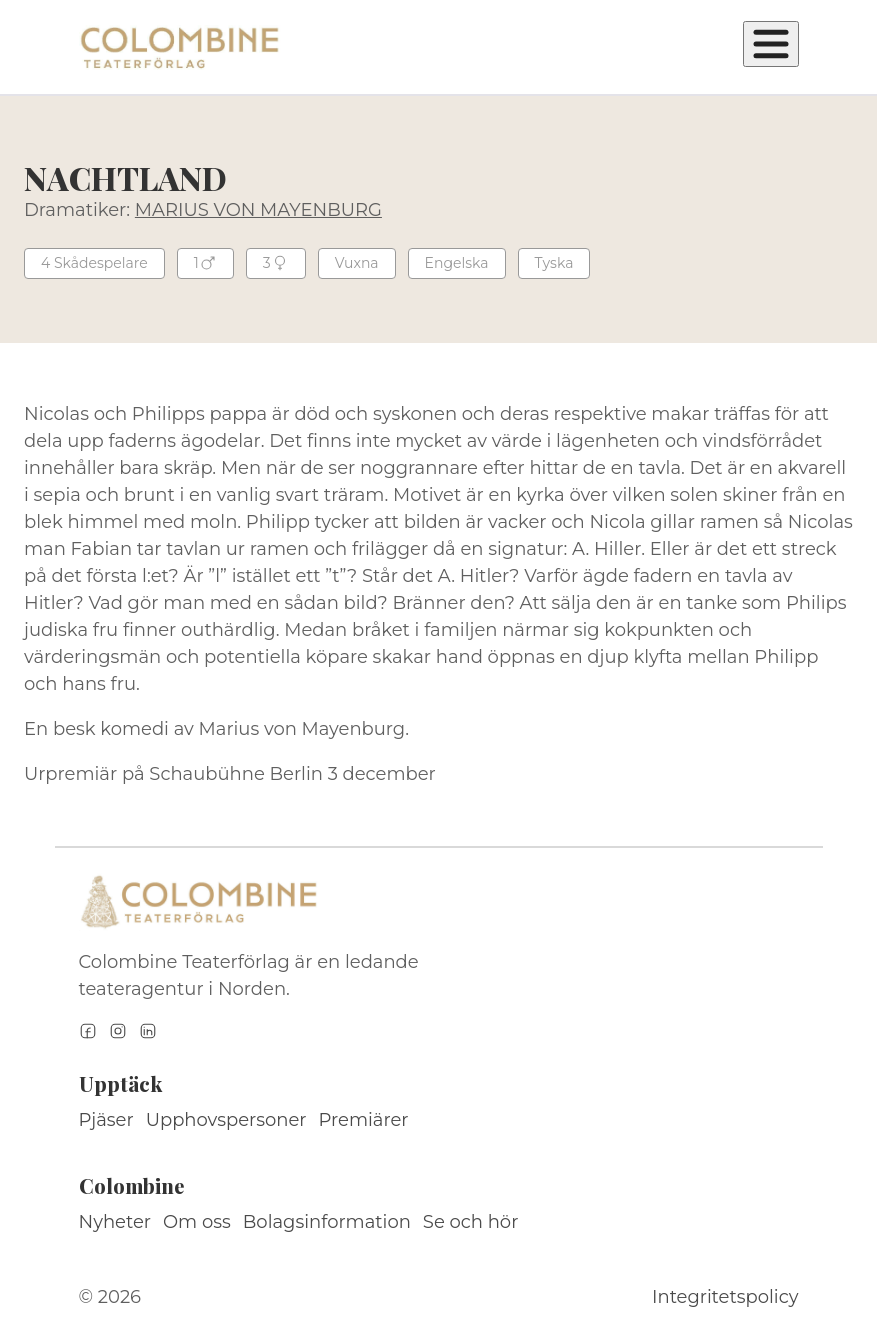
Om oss (197, 1222)
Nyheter (115, 1222)
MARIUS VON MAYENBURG (258, 210)
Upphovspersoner (226, 1120)
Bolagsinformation (327, 1222)
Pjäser (106, 1120)
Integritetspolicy (725, 1297)
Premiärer (364, 1120)
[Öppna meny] (771, 44)
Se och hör (471, 1222)
